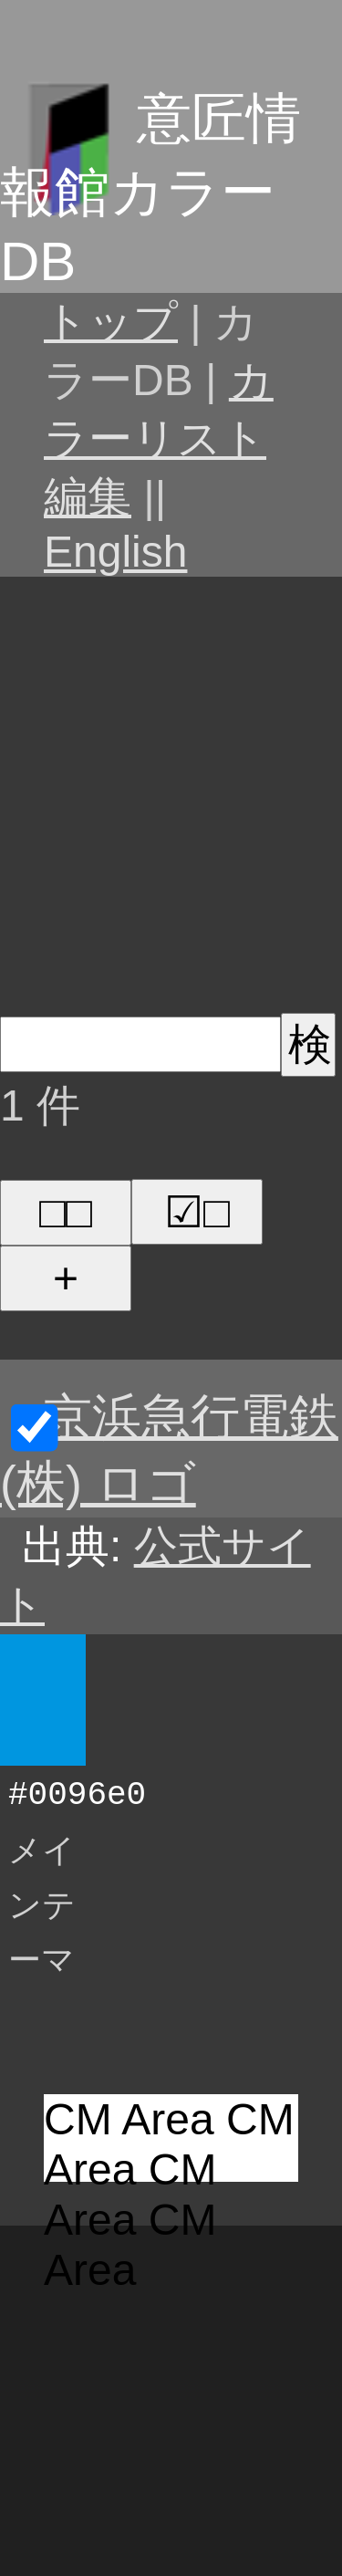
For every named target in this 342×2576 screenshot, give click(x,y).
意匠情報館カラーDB (150, 190)
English (115, 551)
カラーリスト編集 (159, 438)
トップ (111, 321)
